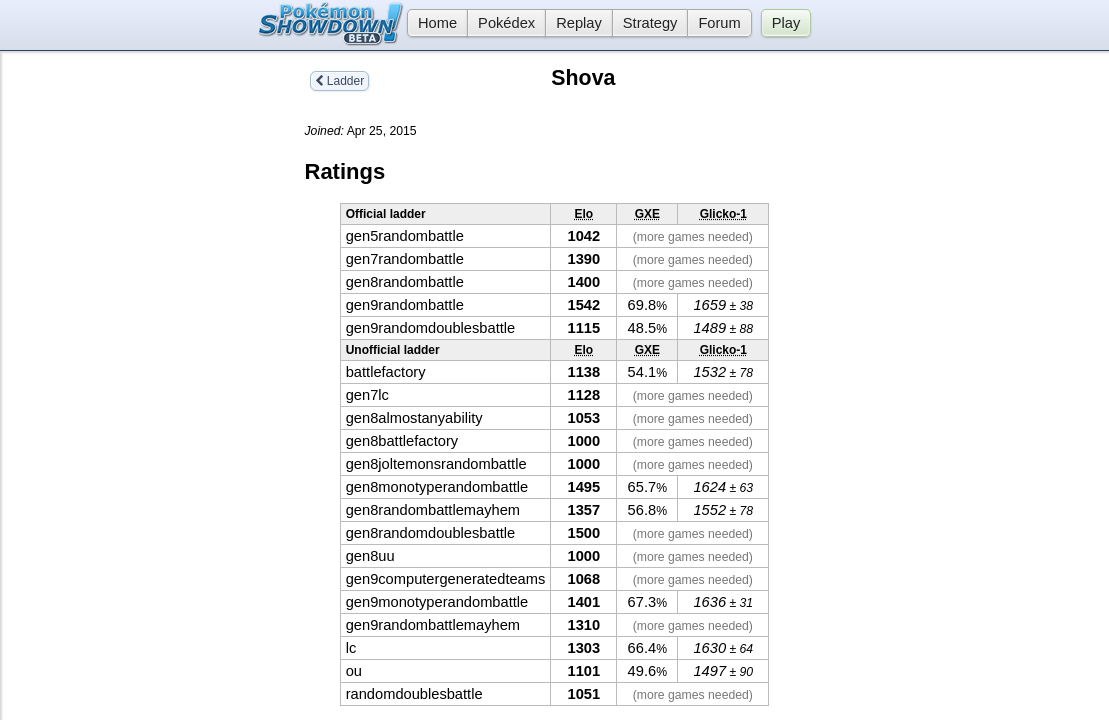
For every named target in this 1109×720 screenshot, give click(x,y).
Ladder (340, 81)
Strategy (650, 23)
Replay (579, 23)
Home (432, 23)
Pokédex (506, 23)
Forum (719, 23)
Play (786, 23)
